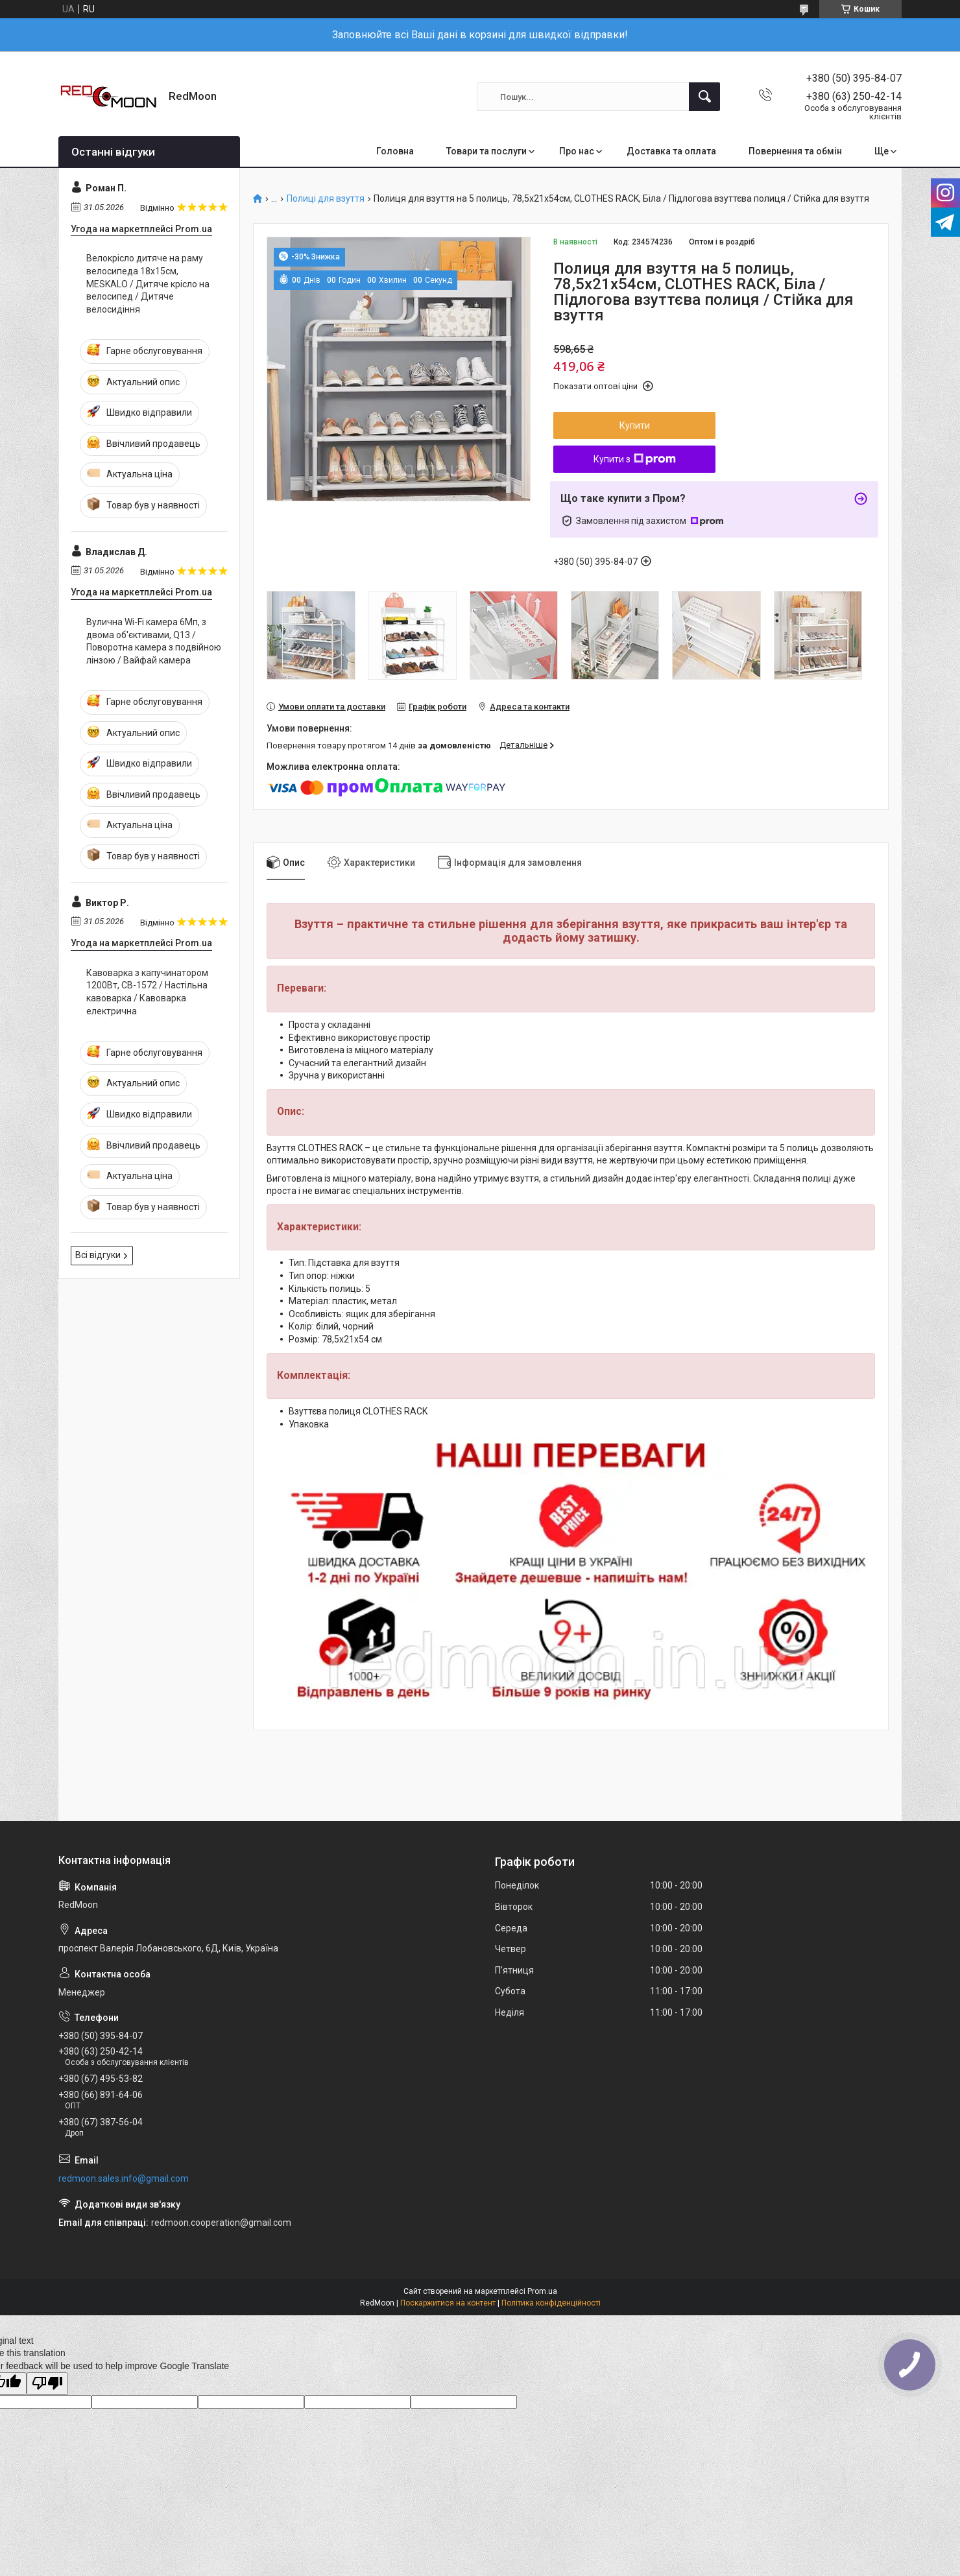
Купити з (635, 459)
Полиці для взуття (326, 199)
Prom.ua (542, 2291)
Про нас (576, 151)
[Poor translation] (47, 2383)
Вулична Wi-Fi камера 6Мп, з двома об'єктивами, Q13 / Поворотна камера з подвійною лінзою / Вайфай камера (153, 641)
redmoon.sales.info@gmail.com (123, 2178)
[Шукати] (704, 96)
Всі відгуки (98, 1255)
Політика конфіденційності (551, 2303)
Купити (634, 425)
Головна (395, 151)
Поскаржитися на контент (448, 2303)
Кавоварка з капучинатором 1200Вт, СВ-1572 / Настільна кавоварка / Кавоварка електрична (147, 992)
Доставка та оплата (671, 151)
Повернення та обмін (795, 151)
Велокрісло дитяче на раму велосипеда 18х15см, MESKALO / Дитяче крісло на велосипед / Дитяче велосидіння (148, 283)
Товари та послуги (486, 151)
